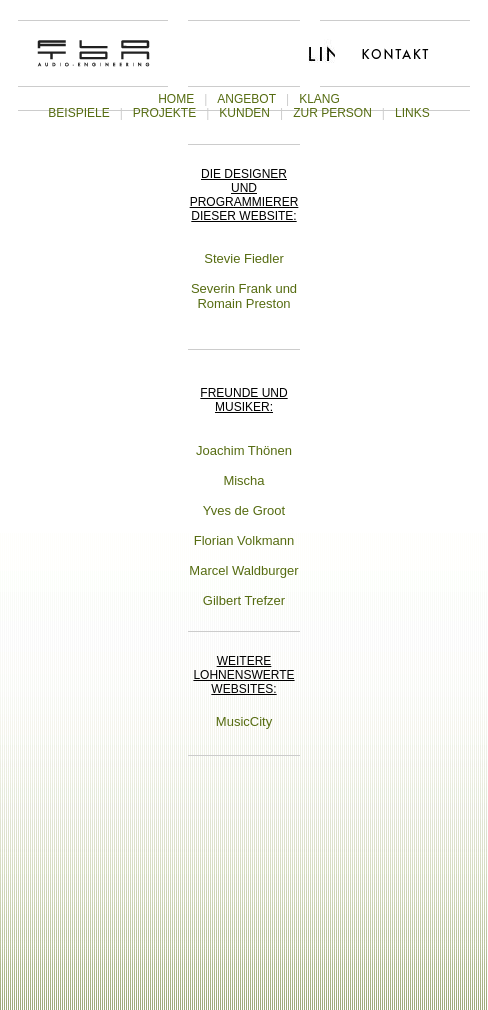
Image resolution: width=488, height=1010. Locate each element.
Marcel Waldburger (243, 570)
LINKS (412, 113)
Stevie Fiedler (243, 258)
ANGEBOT (246, 99)
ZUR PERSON (332, 113)
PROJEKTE (164, 113)
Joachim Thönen (244, 450)
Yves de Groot (244, 510)
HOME (176, 99)
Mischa (243, 480)
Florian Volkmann (244, 540)
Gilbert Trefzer (244, 600)
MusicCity (244, 721)
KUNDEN (244, 113)
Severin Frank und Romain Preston (244, 296)
